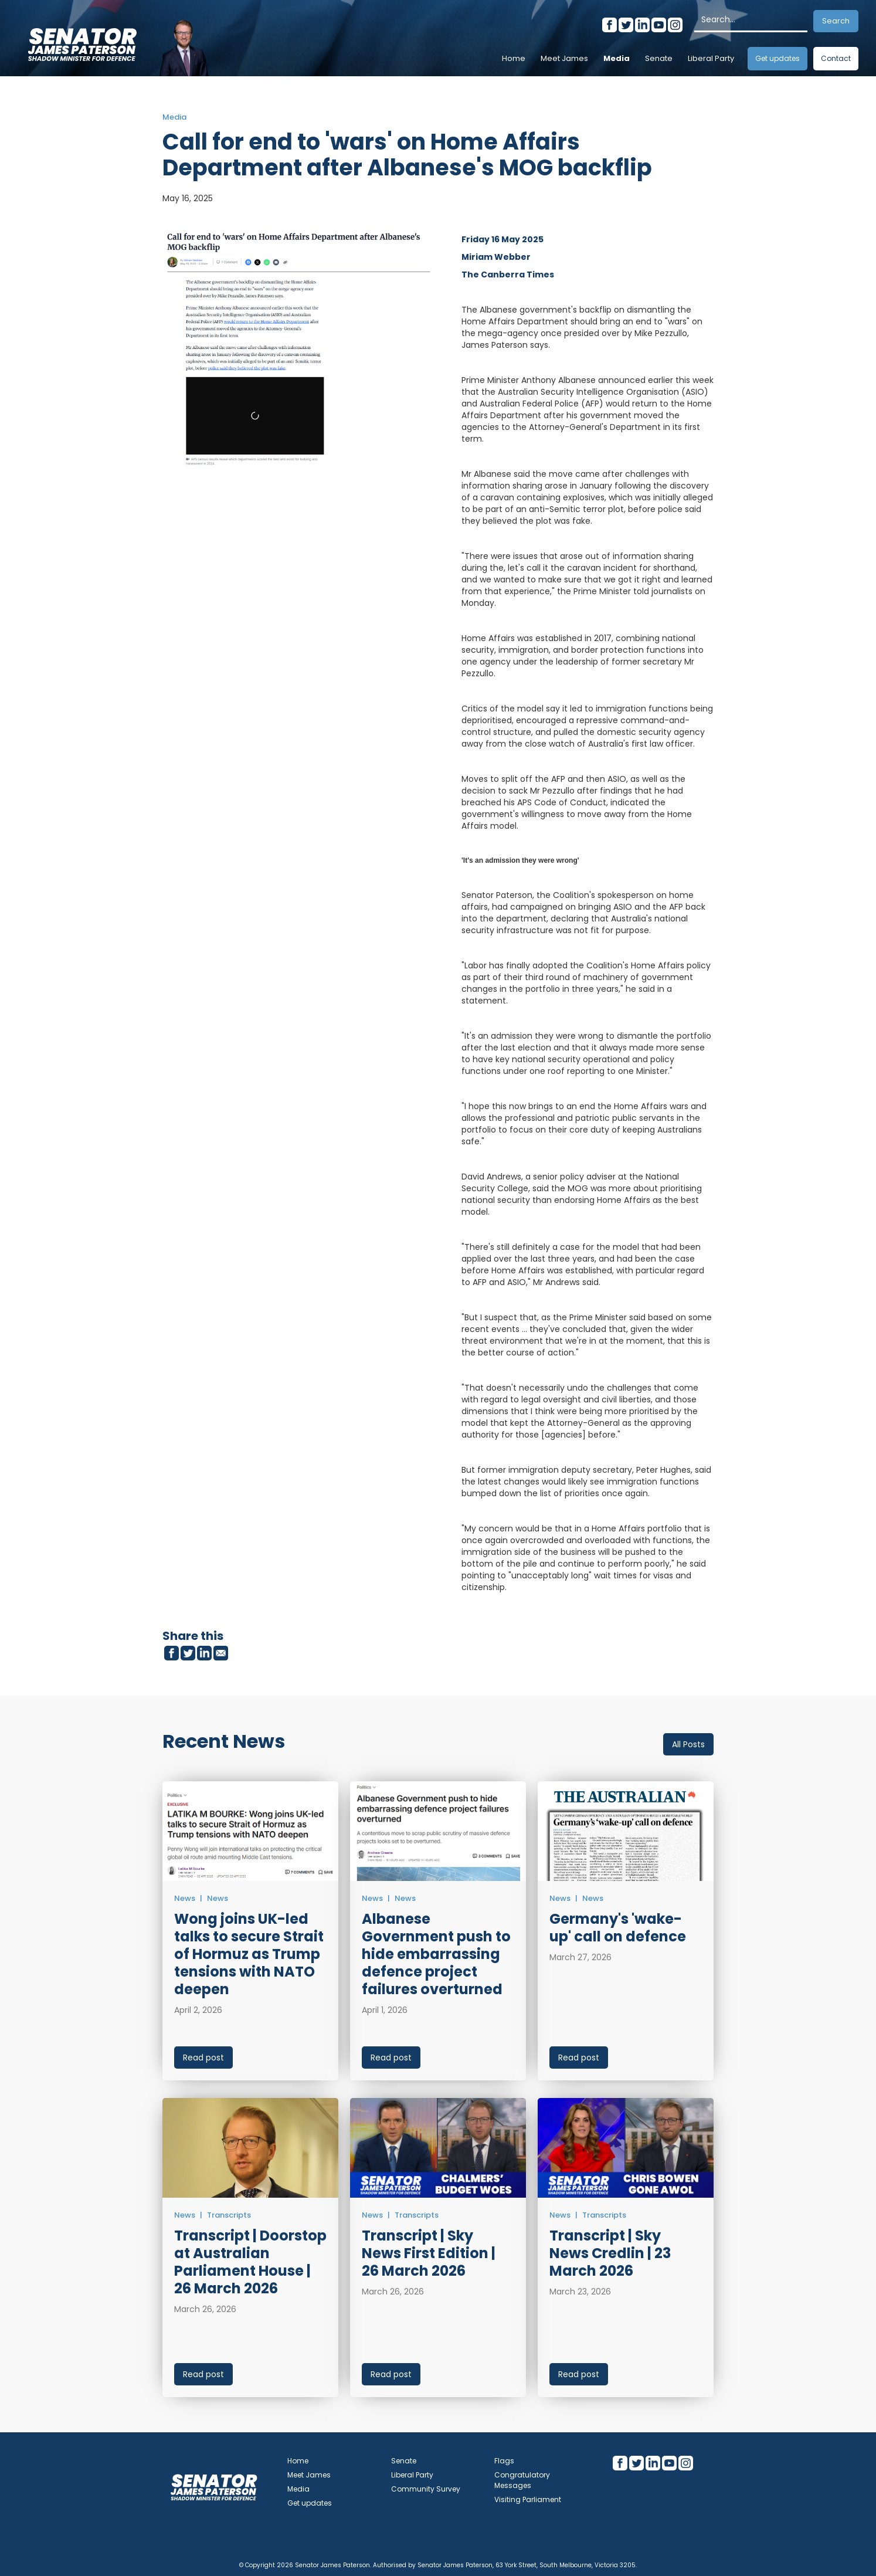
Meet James (564, 58)
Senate (659, 58)
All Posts (688, 1744)
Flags (504, 2461)
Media (616, 58)
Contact (836, 58)
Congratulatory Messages (522, 2480)
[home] (82, 41)
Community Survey (425, 2489)
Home (513, 58)
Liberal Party (711, 58)
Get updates (777, 58)
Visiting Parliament (527, 2499)
